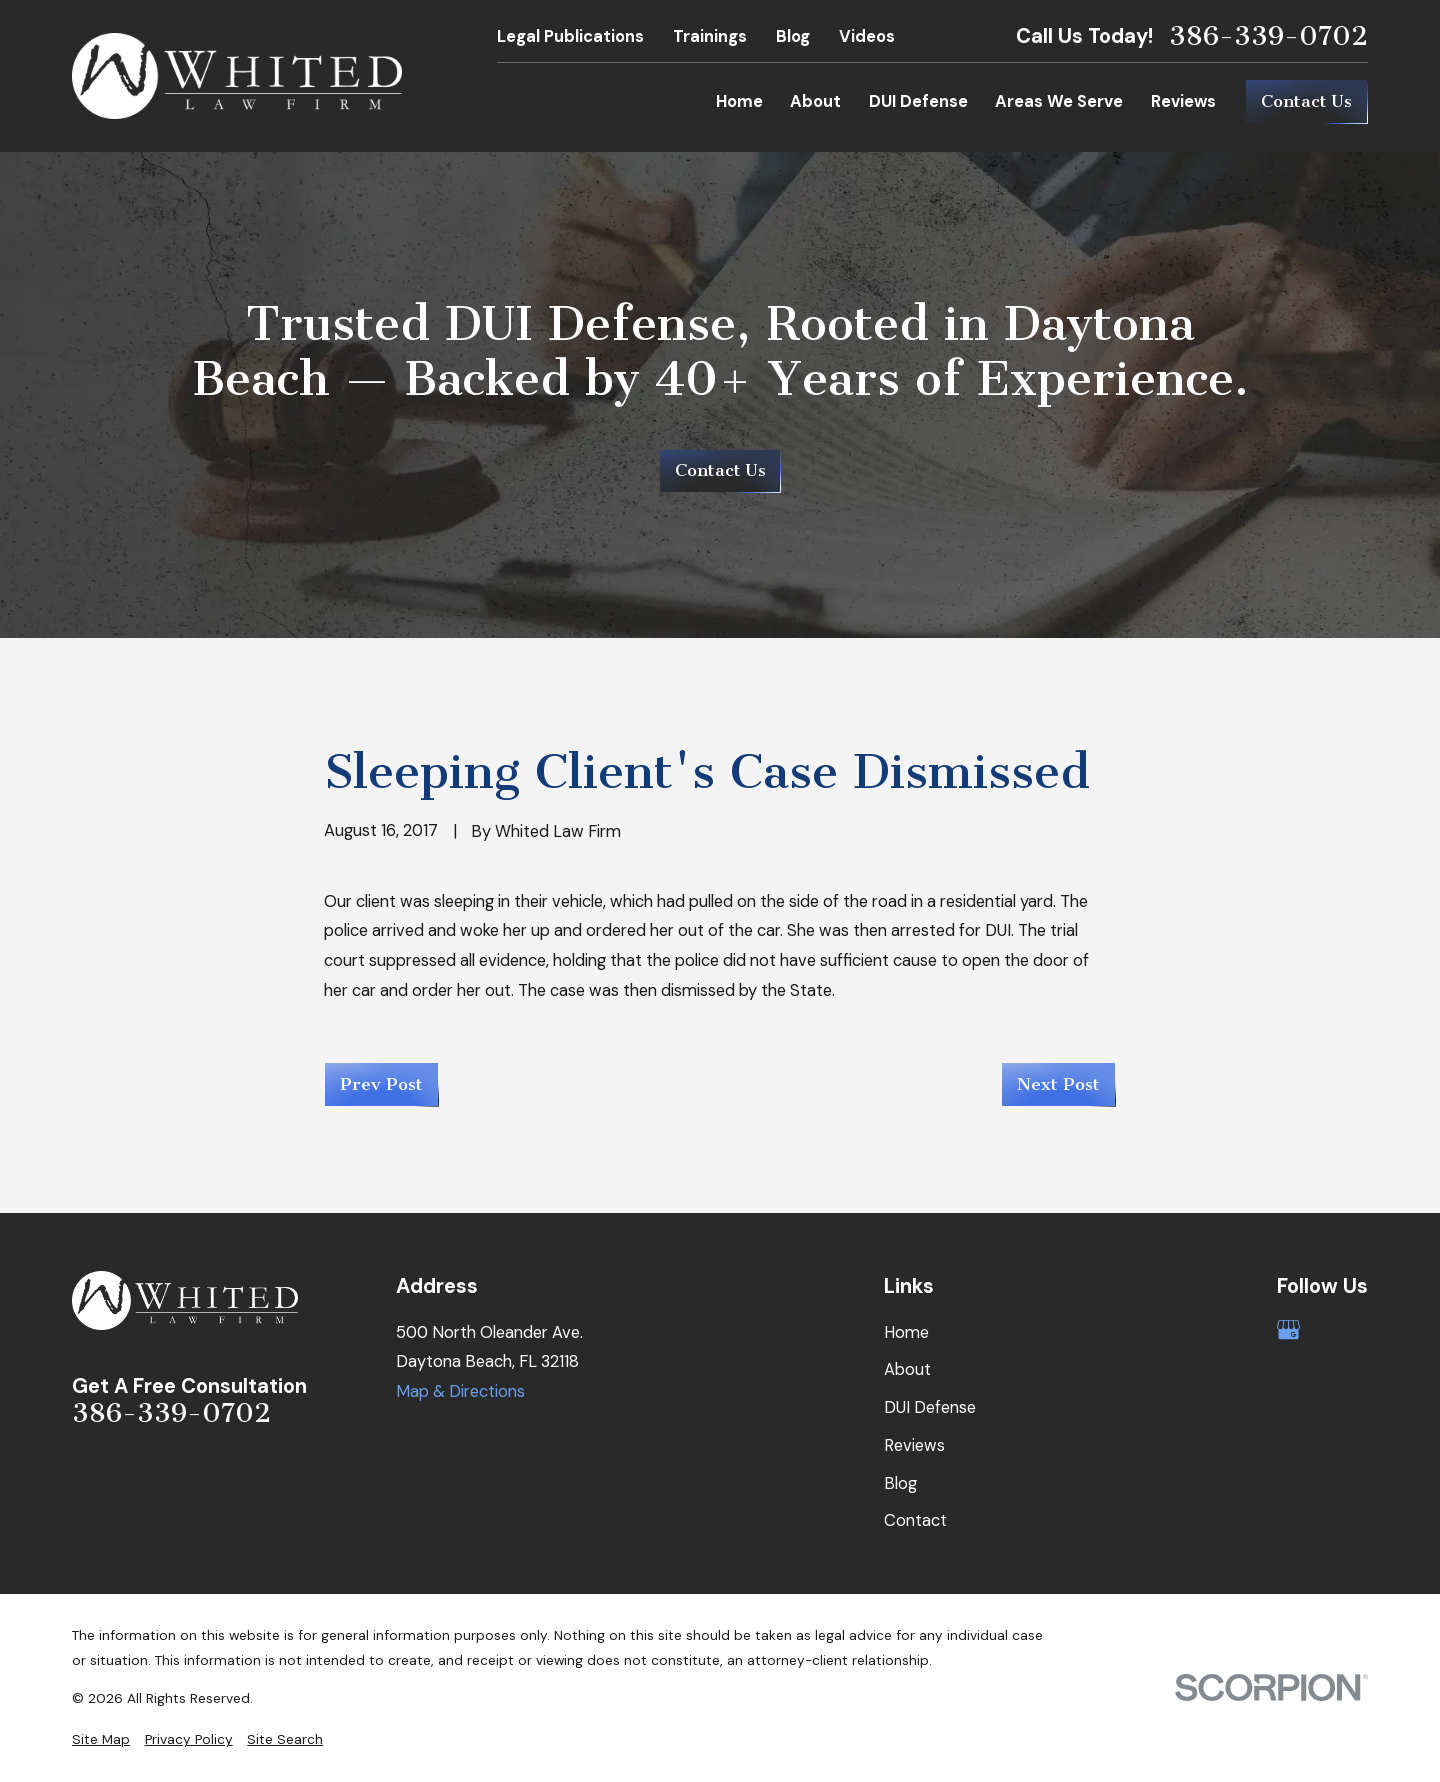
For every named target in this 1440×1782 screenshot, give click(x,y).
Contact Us (1306, 101)
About (907, 1369)
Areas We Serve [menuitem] (1059, 101)
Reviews (914, 1445)
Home (906, 1332)
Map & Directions (460, 1391)
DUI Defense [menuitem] (918, 101)
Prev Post (381, 1084)
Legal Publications (570, 36)
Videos (867, 36)
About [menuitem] (815, 101)
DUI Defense (930, 1407)
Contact (915, 1520)
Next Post (1058, 1084)
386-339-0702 (1268, 36)
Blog (793, 36)
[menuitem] (101, 1739)
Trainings (710, 36)
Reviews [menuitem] (1183, 101)
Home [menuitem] (739, 101)
